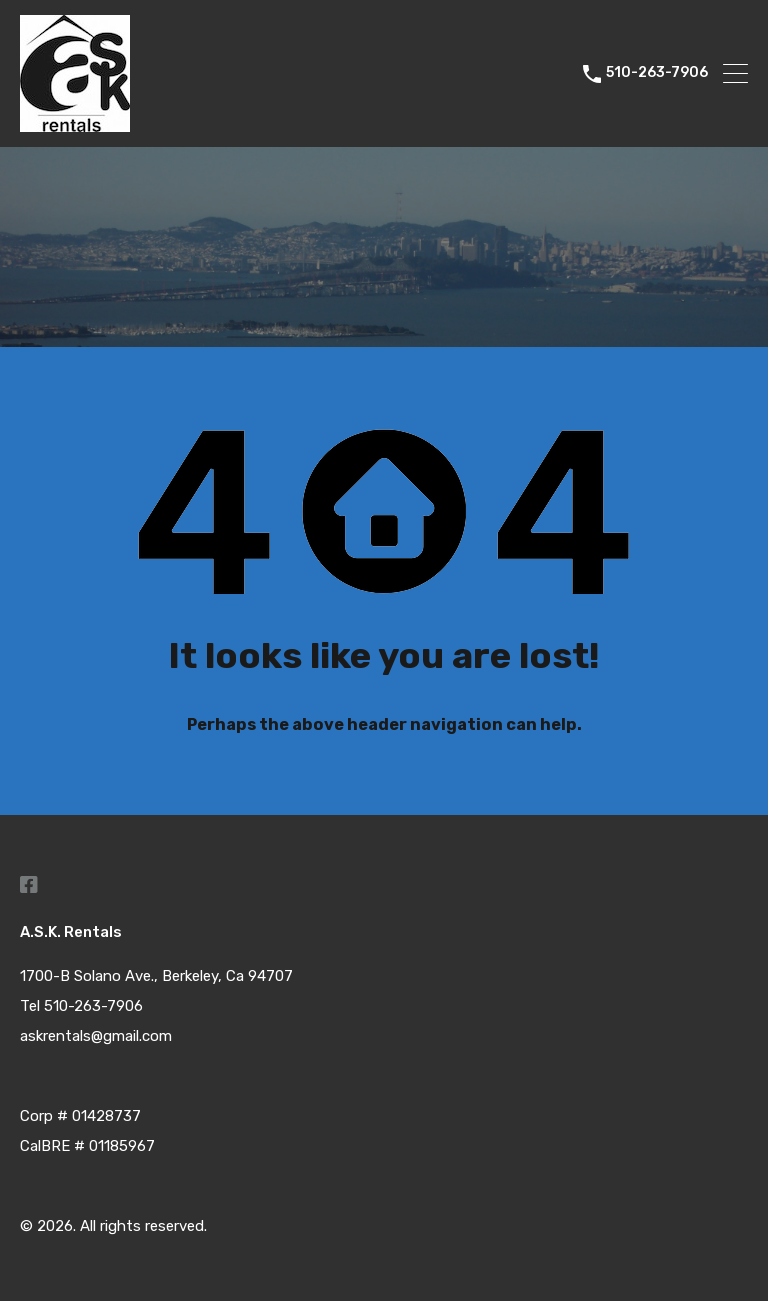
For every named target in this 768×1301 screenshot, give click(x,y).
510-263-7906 (657, 73)
